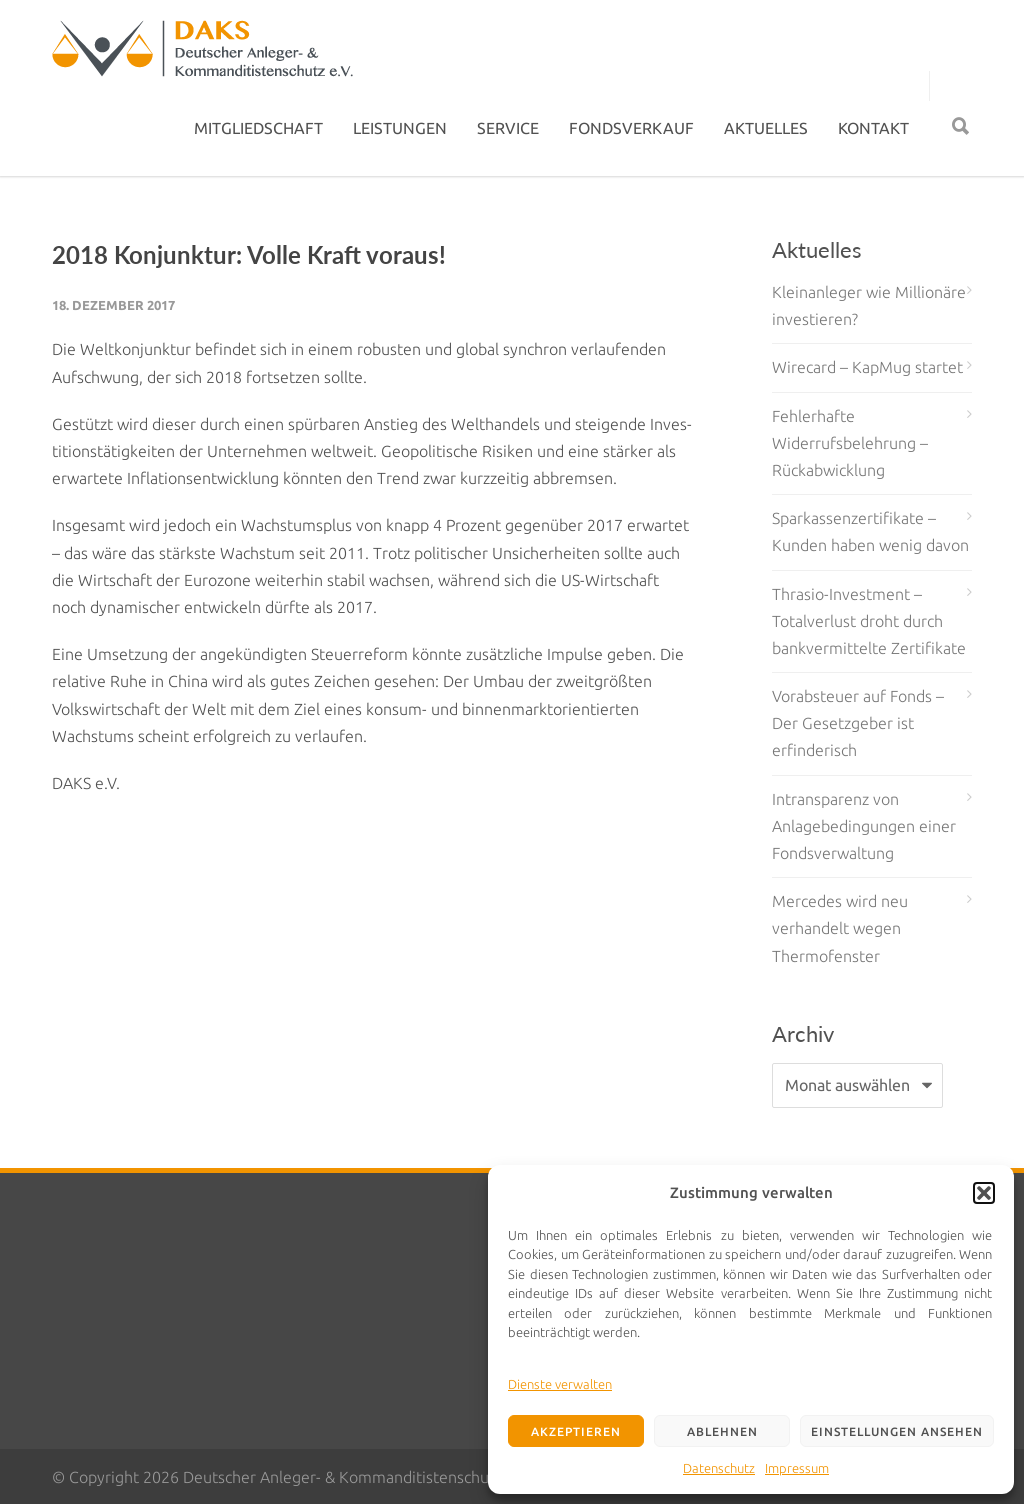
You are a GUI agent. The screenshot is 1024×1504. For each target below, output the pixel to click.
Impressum (797, 1468)
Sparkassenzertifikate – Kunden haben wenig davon (870, 531)
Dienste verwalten (560, 1384)
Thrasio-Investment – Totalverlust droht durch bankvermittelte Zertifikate (869, 621)
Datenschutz (719, 1468)
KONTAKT (873, 128)
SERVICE (508, 128)
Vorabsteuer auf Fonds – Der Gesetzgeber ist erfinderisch (858, 723)
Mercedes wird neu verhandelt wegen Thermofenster (840, 928)
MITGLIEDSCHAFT (258, 128)
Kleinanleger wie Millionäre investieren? (869, 305)
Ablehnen (722, 1431)
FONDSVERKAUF (631, 128)
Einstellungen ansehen (897, 1431)
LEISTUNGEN (400, 128)
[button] (984, 1193)
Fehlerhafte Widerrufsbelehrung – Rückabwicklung (850, 443)
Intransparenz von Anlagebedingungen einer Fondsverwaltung (864, 826)
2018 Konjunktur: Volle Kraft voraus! (249, 254)
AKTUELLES (766, 128)
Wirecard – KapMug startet (867, 367)
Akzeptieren (576, 1431)
